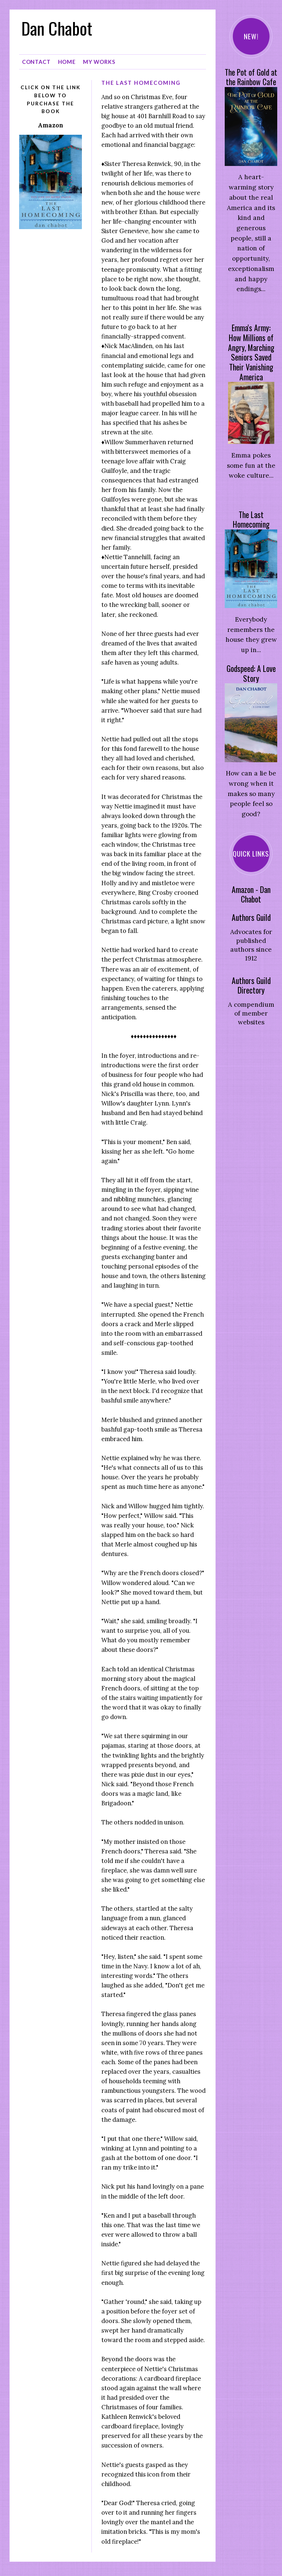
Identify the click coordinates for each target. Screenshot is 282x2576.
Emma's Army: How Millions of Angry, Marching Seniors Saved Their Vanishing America (251, 352)
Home (67, 60)
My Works (99, 60)
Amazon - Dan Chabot (251, 894)
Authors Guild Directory (251, 985)
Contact (36, 60)
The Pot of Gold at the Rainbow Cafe (251, 77)
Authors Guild (251, 917)
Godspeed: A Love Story (251, 673)
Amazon (50, 123)
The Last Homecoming (251, 519)
